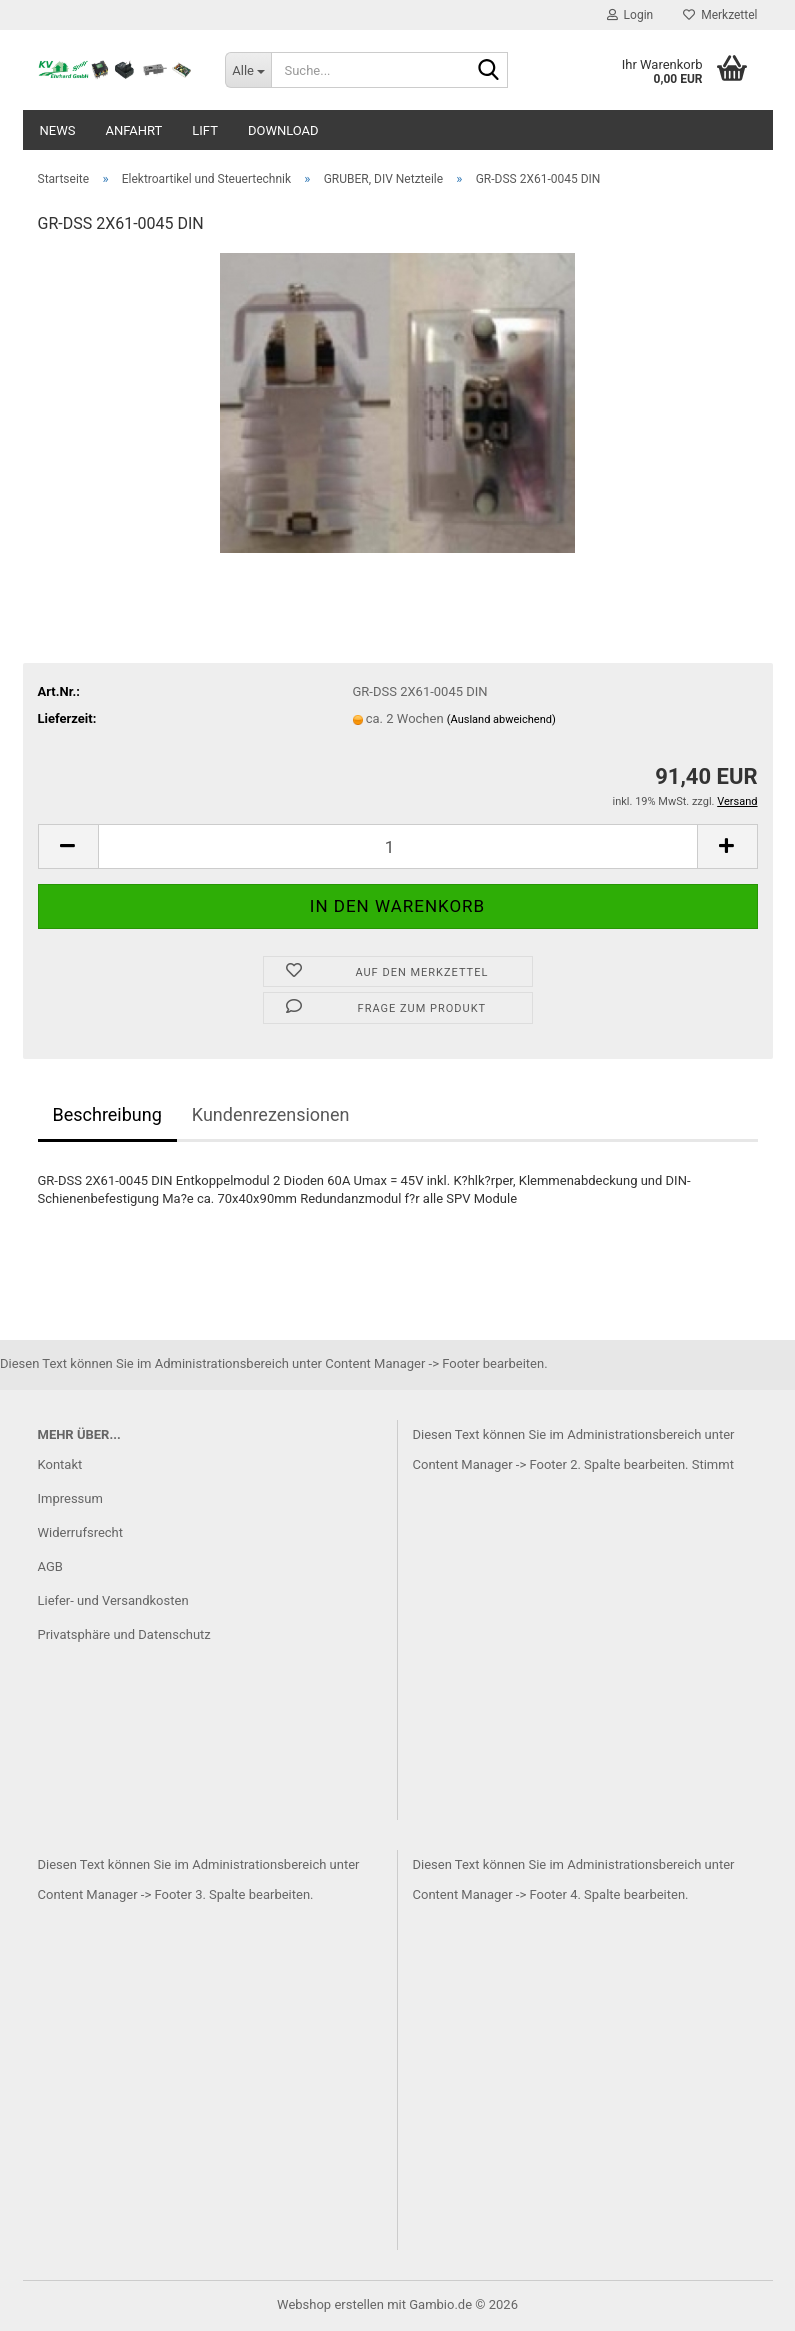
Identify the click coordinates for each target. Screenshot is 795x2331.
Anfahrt (133, 130)
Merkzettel (720, 15)
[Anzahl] (398, 846)
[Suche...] (248, 70)
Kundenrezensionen (271, 1114)
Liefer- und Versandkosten (113, 1600)
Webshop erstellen (330, 2304)
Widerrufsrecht (81, 1532)
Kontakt (60, 1464)
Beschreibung (107, 1114)
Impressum (70, 1498)
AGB (50, 1566)
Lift (205, 130)
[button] (68, 846)
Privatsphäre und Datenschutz (124, 1634)
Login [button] (630, 15)
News (58, 130)
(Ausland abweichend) (501, 719)
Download (283, 130)
